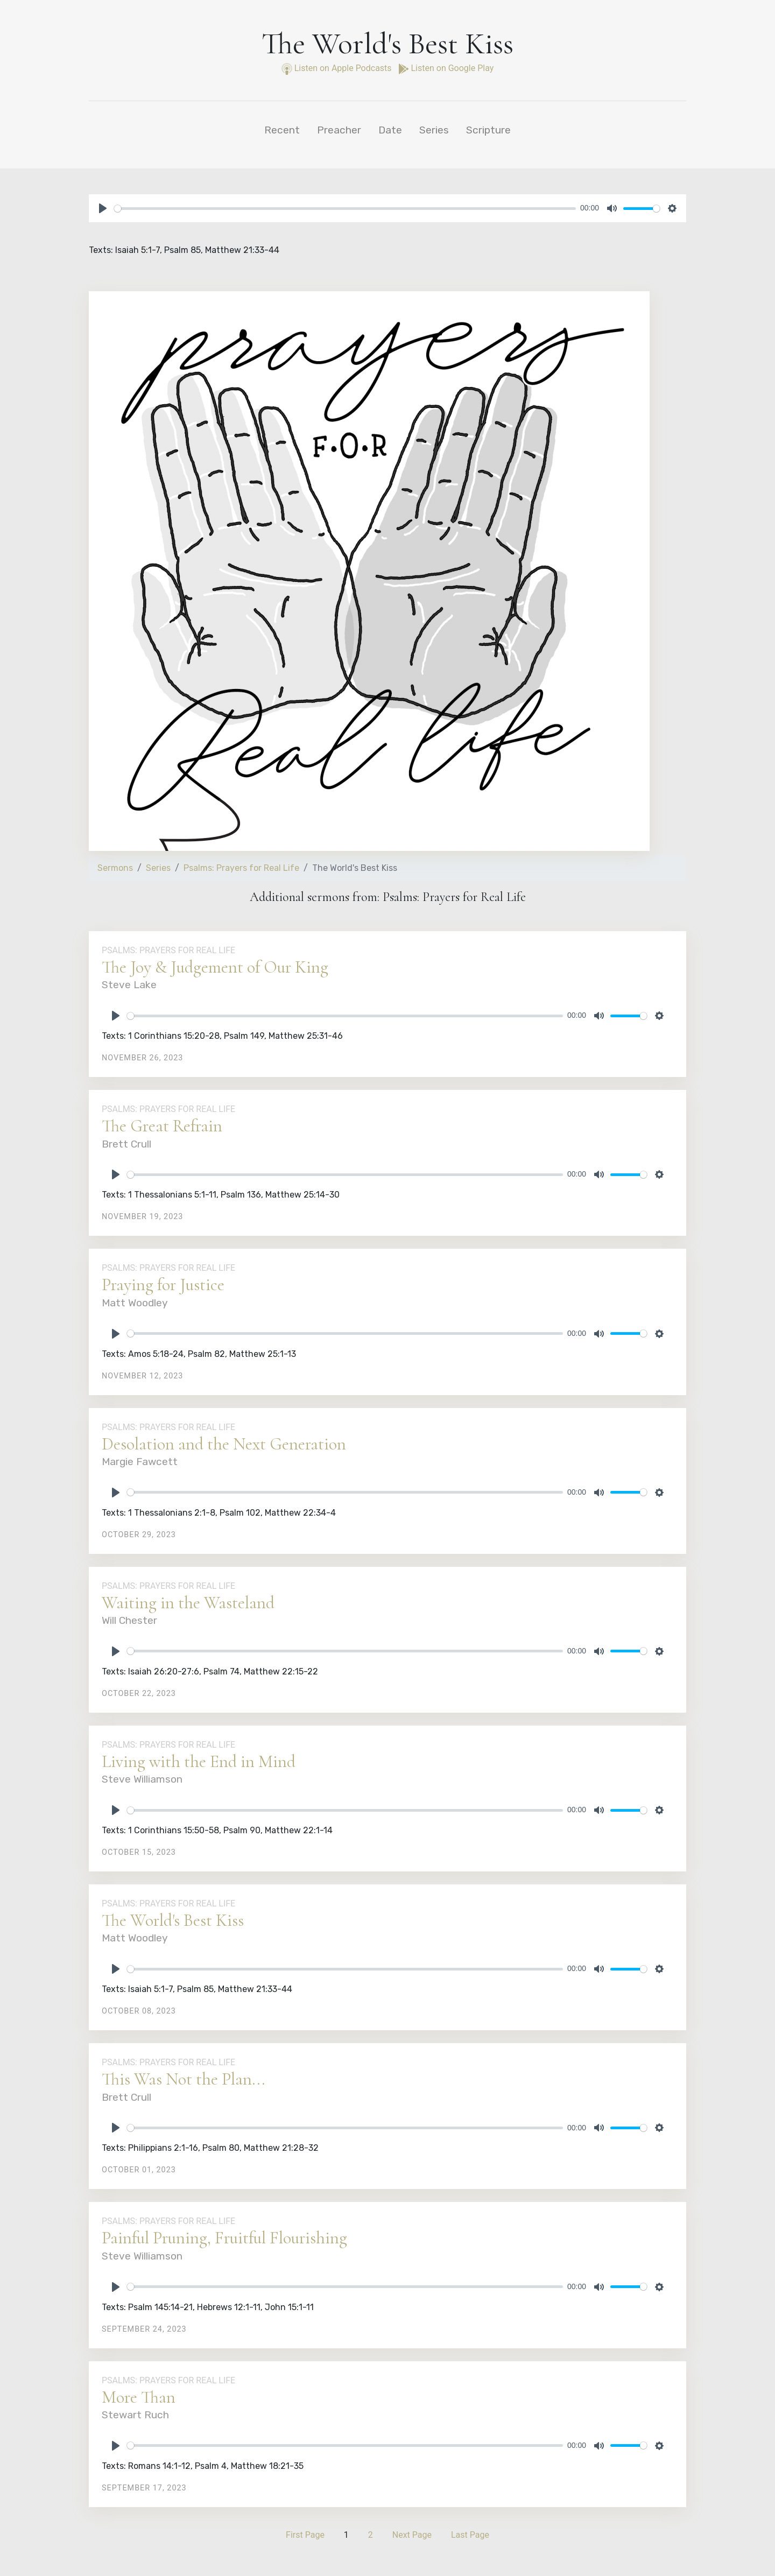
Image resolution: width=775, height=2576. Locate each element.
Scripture (488, 130)
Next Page (412, 2535)
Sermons (115, 868)
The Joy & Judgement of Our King (215, 966)
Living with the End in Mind (198, 1761)
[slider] (345, 208)
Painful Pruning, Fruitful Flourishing (224, 2237)
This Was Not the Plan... (183, 2078)
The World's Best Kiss (173, 1920)
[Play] (102, 208)
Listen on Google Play (446, 68)
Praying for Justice (163, 1284)
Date (390, 130)
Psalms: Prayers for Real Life (241, 868)
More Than (138, 2397)
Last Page (470, 2535)
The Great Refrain (162, 1125)
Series (434, 130)
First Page (305, 2535)
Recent (282, 130)
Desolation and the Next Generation (224, 1443)
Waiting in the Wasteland (188, 1602)
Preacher (339, 130)
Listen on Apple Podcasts (337, 68)
